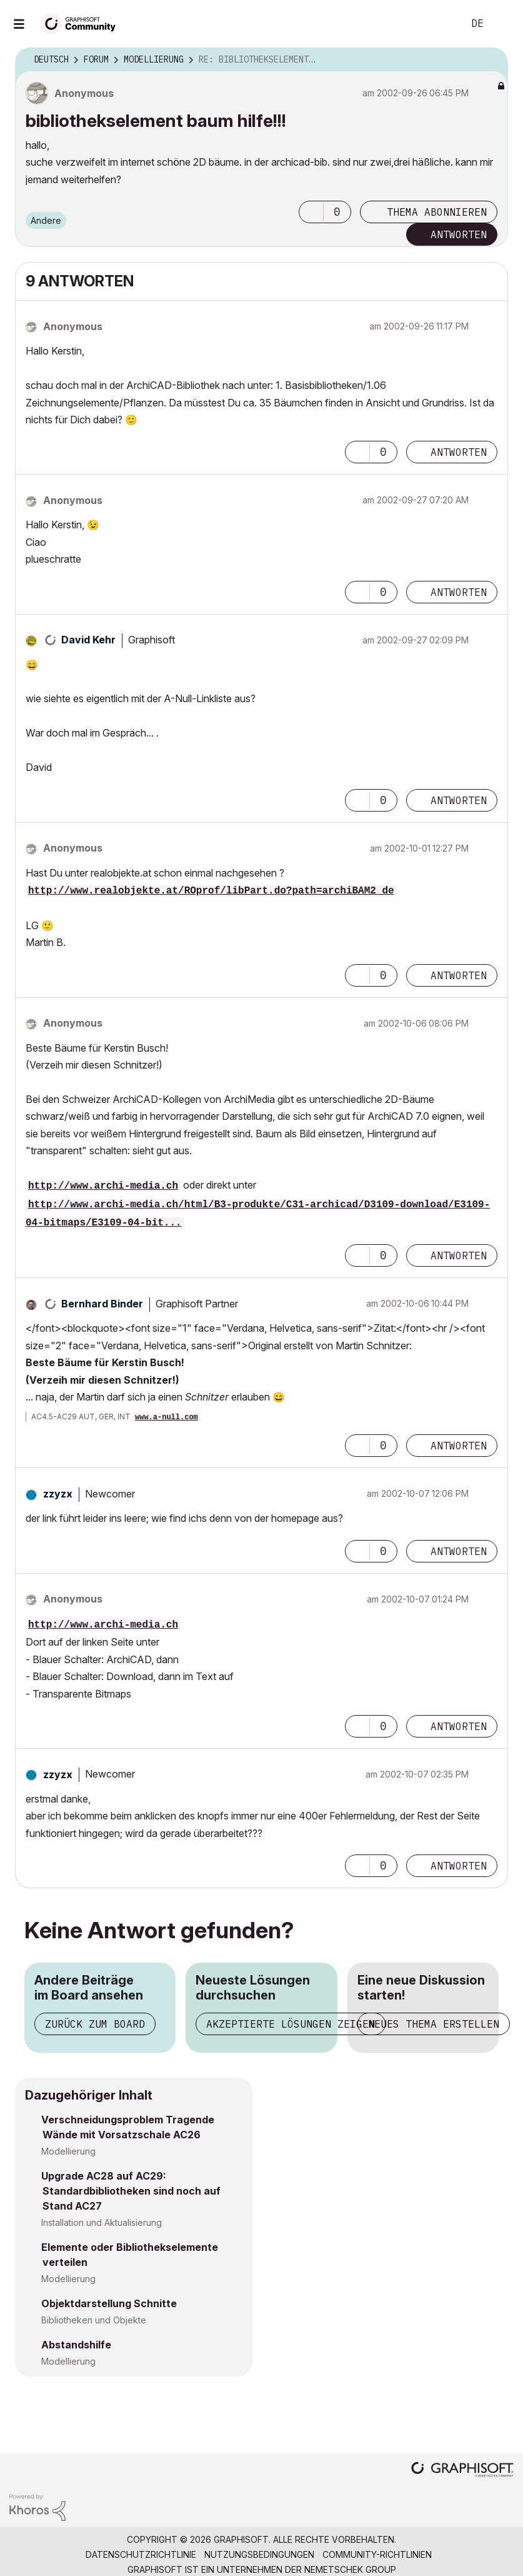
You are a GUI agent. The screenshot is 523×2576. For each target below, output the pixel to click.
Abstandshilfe (76, 2344)
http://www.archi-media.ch (103, 1186)
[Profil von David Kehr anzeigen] (88, 639)
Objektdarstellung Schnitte (109, 2303)
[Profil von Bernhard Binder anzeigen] (102, 1303)
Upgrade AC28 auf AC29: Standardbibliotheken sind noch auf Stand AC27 (131, 2191)
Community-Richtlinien (377, 2554)
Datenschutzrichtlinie (141, 2554)
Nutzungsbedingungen (259, 2554)
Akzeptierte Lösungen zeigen (290, 2024)
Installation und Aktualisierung (101, 2222)
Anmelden (503, 23)
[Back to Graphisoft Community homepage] (82, 23)
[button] (311, 212)
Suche (440, 23)
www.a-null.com (166, 1417)
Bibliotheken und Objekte (93, 2320)
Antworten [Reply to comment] (459, 452)
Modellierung (68, 2151)
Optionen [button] (490, 60)
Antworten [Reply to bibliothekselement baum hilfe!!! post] (459, 234)
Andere (46, 220)
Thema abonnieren (437, 212)
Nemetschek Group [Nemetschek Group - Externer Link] (350, 2569)
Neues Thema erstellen (433, 2024)
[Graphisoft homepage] (462, 2470)
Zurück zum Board (95, 2024)
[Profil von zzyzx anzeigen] (57, 1493)
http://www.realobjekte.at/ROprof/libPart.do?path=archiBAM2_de (211, 891)
